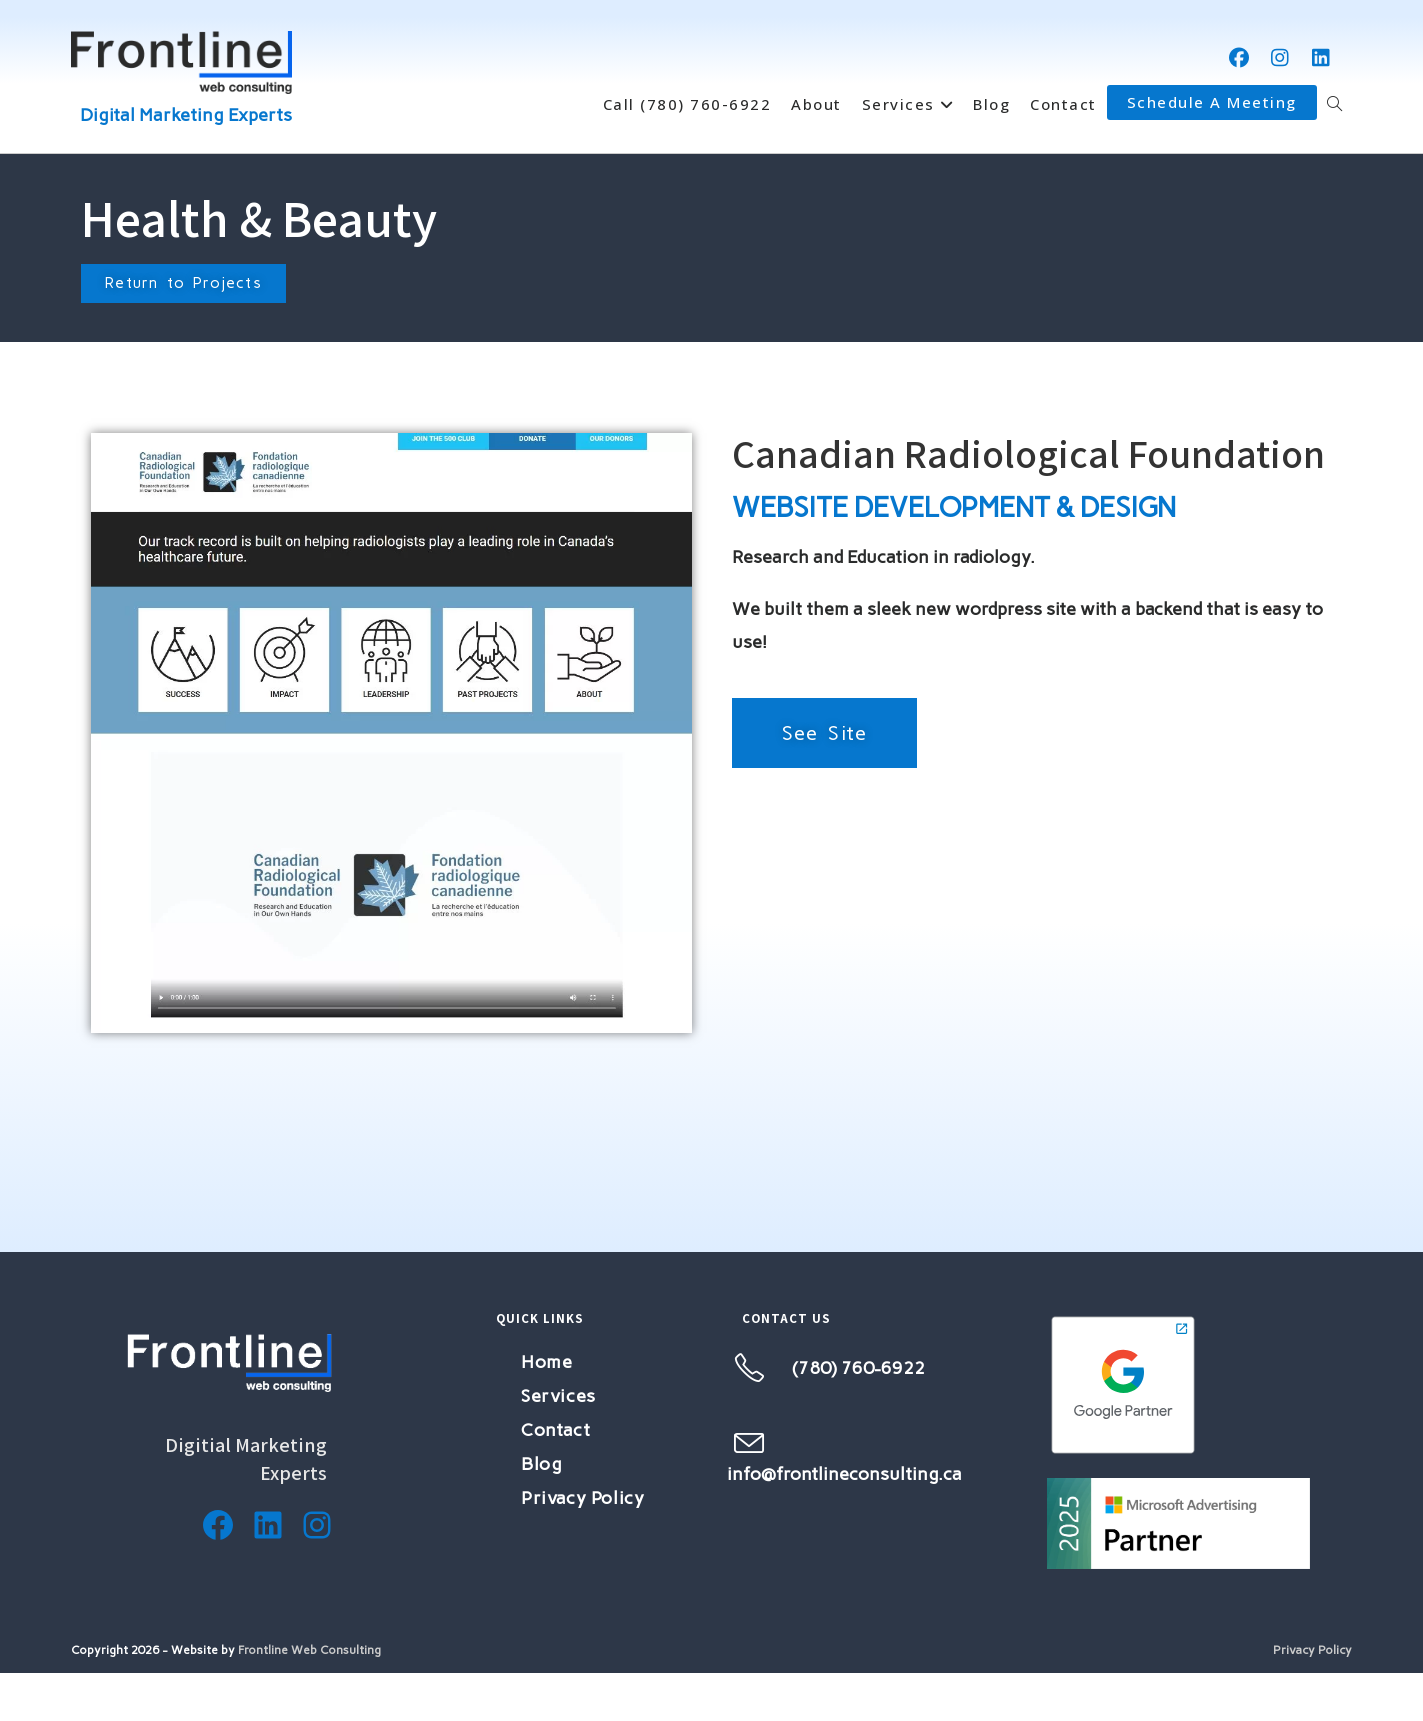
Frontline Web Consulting (309, 1650)
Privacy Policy (582, 1498)
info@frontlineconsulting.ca (844, 1474)
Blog (541, 1464)
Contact (555, 1430)
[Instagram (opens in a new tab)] (1280, 58)
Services (558, 1396)
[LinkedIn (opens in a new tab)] (1321, 58)
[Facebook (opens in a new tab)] (1239, 58)
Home (546, 1362)
